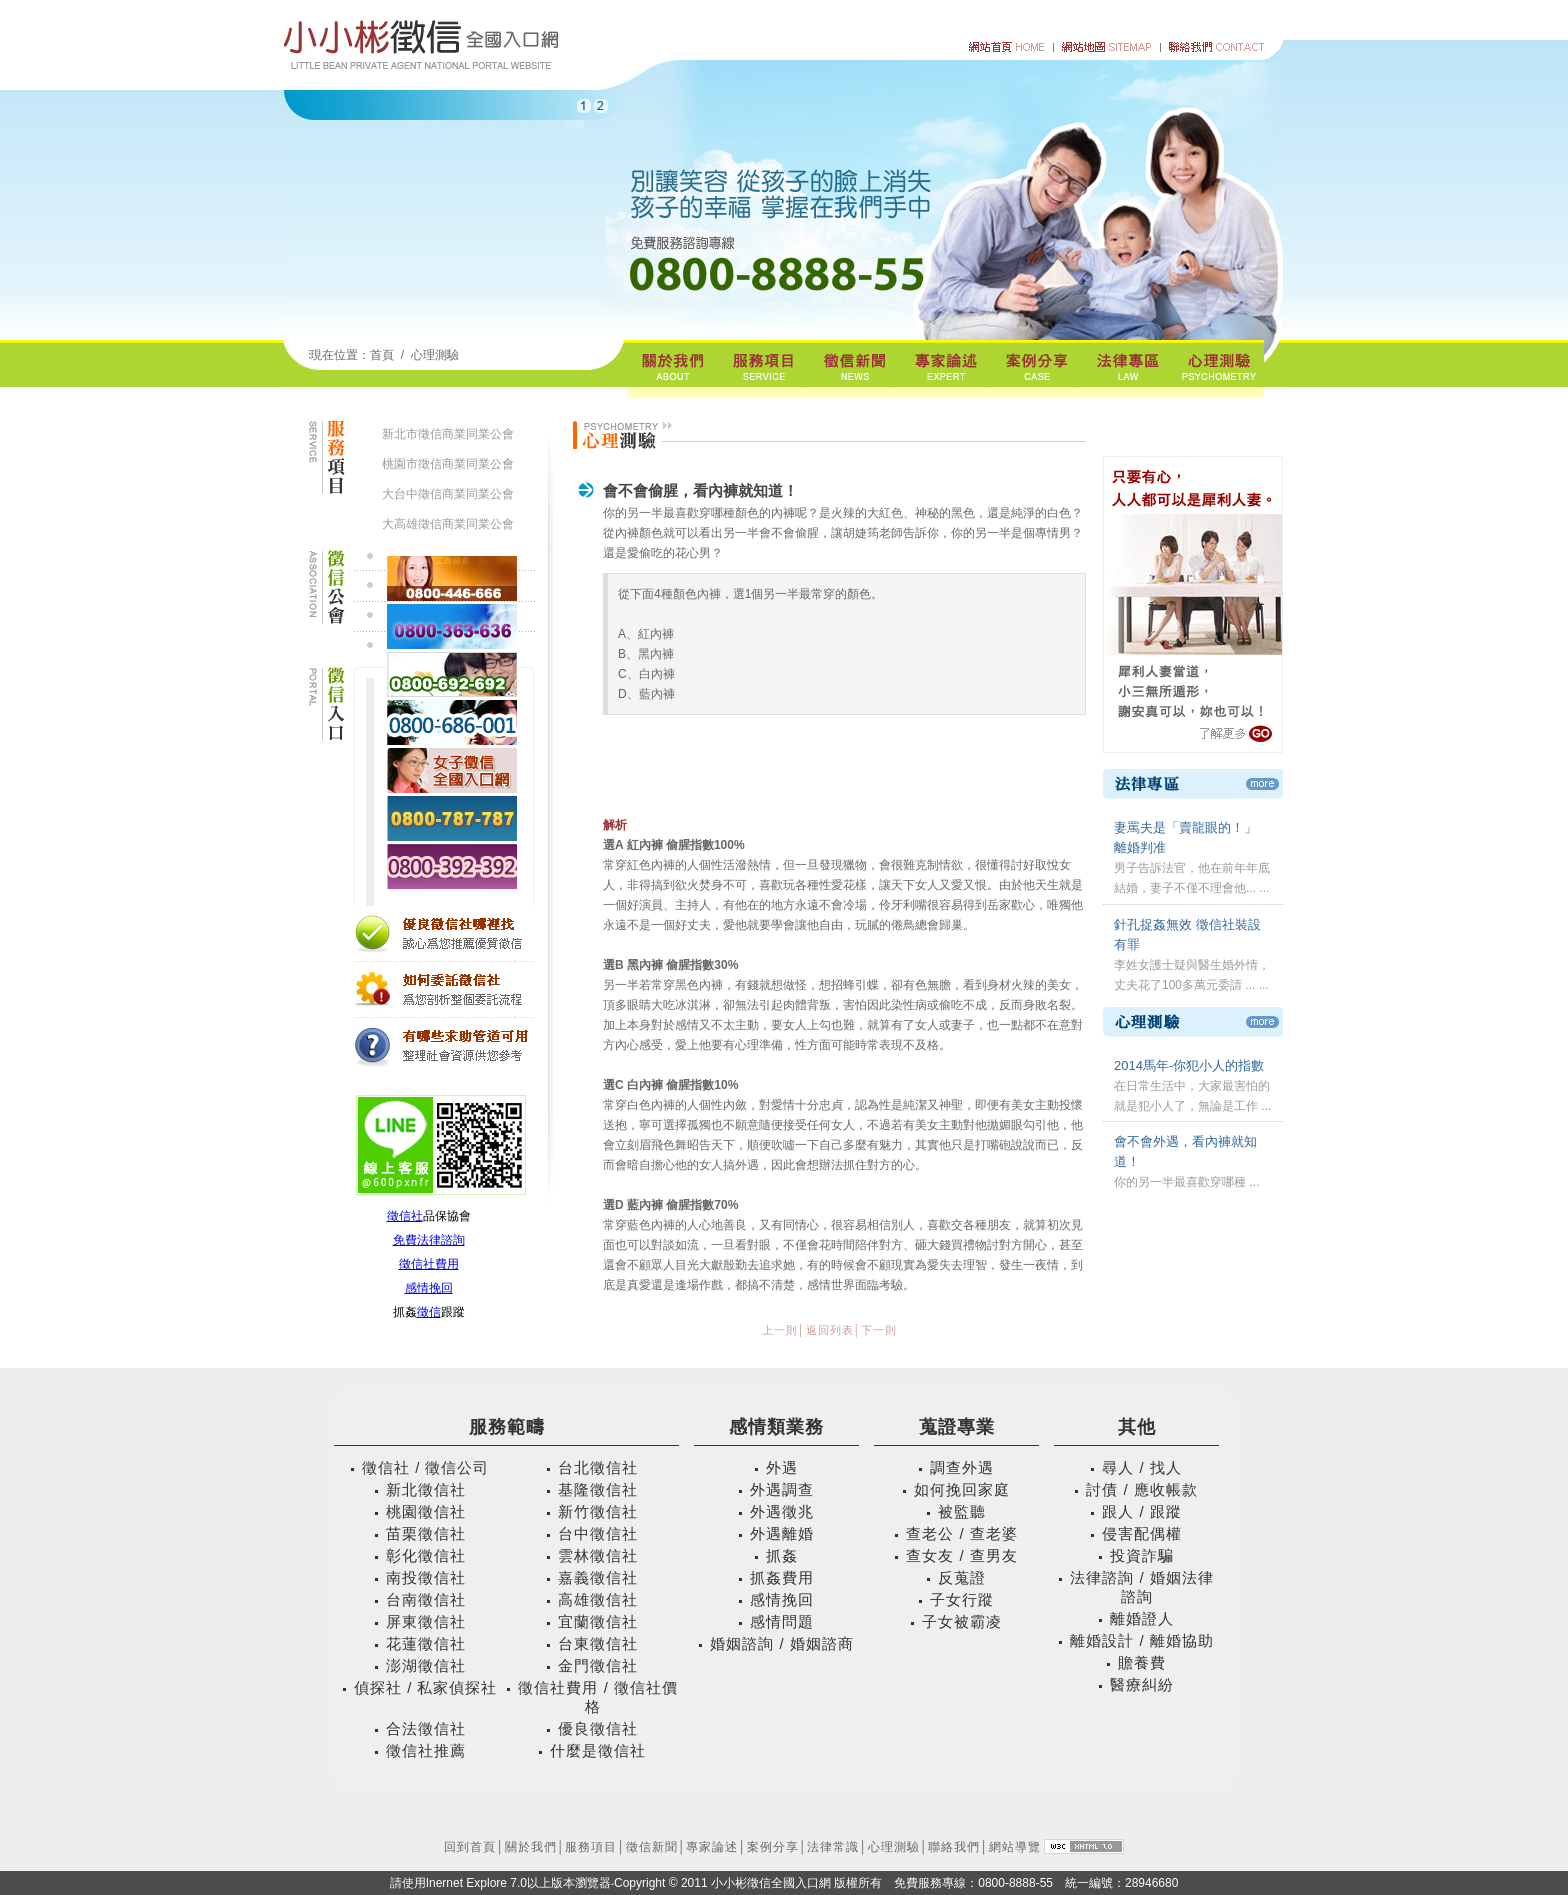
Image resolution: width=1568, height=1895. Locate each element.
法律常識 (833, 1847)
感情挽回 (429, 1288)
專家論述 (712, 1847)
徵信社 (405, 1216)
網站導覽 (1015, 1847)
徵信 (429, 1312)
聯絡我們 (954, 1847)
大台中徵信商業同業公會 (448, 494)
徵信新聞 (652, 1847)
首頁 (382, 355)
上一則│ (784, 1330)
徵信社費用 (429, 1264)
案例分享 (773, 1847)
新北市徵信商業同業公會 (448, 434)
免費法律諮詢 (429, 1240)
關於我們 (531, 1847)
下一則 (879, 1330)
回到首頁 (470, 1847)
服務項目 (591, 1847)
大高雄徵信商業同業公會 (448, 524)
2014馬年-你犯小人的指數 (1189, 1065)
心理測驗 (435, 355)
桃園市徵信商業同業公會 (448, 464)
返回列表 (830, 1330)
